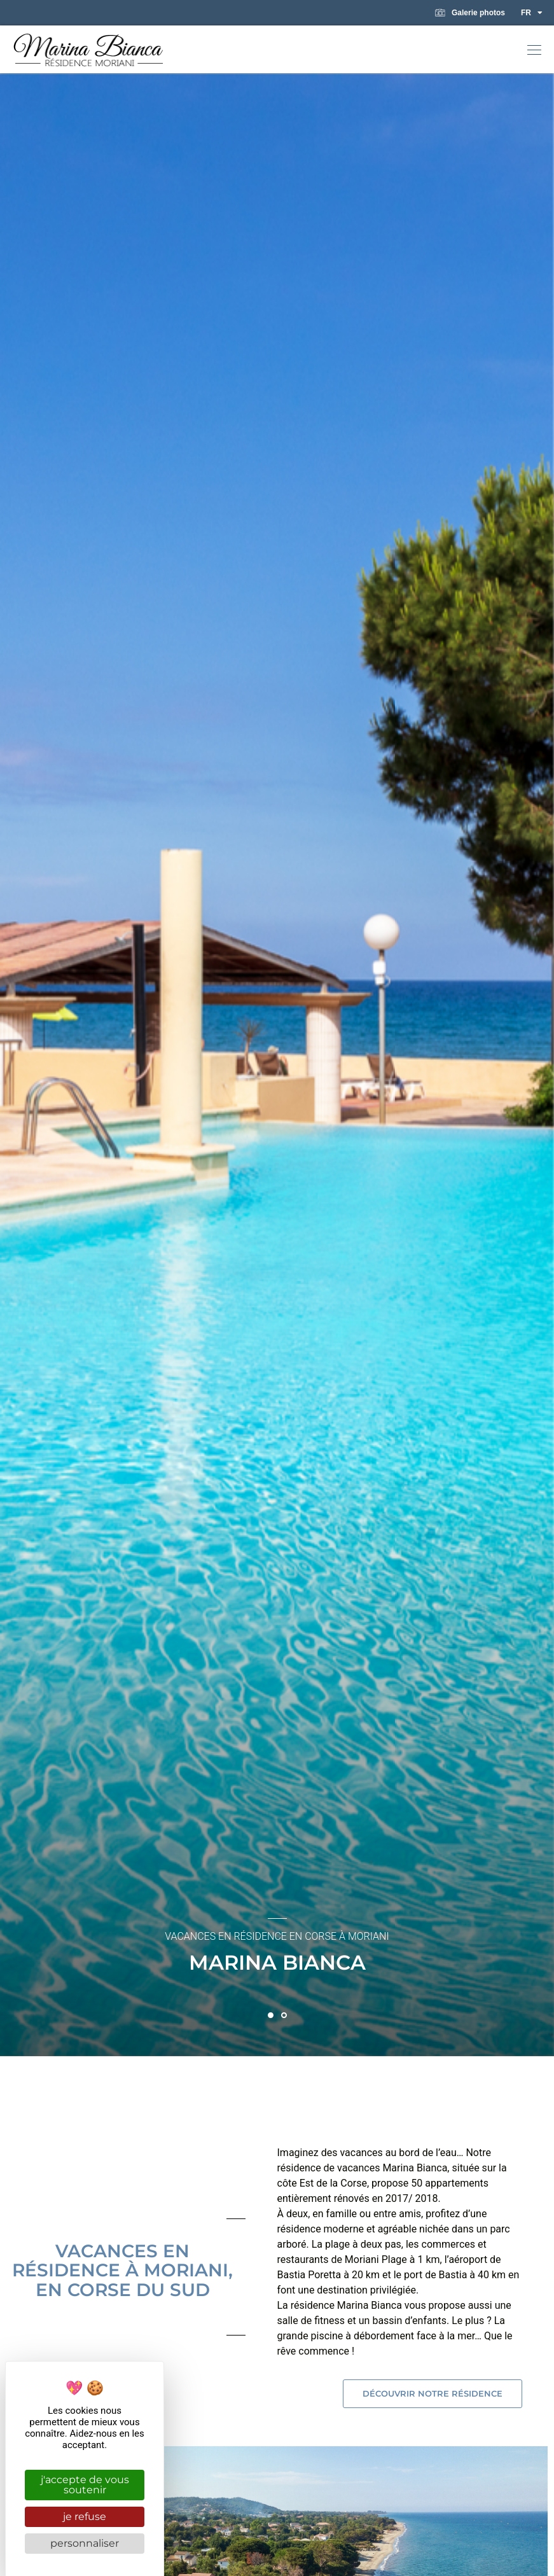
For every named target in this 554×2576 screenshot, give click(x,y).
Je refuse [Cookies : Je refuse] (84, 2516)
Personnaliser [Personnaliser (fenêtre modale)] (84, 2543)
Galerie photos (470, 13)
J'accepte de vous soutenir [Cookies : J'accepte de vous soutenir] (85, 2485)
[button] (534, 50)
